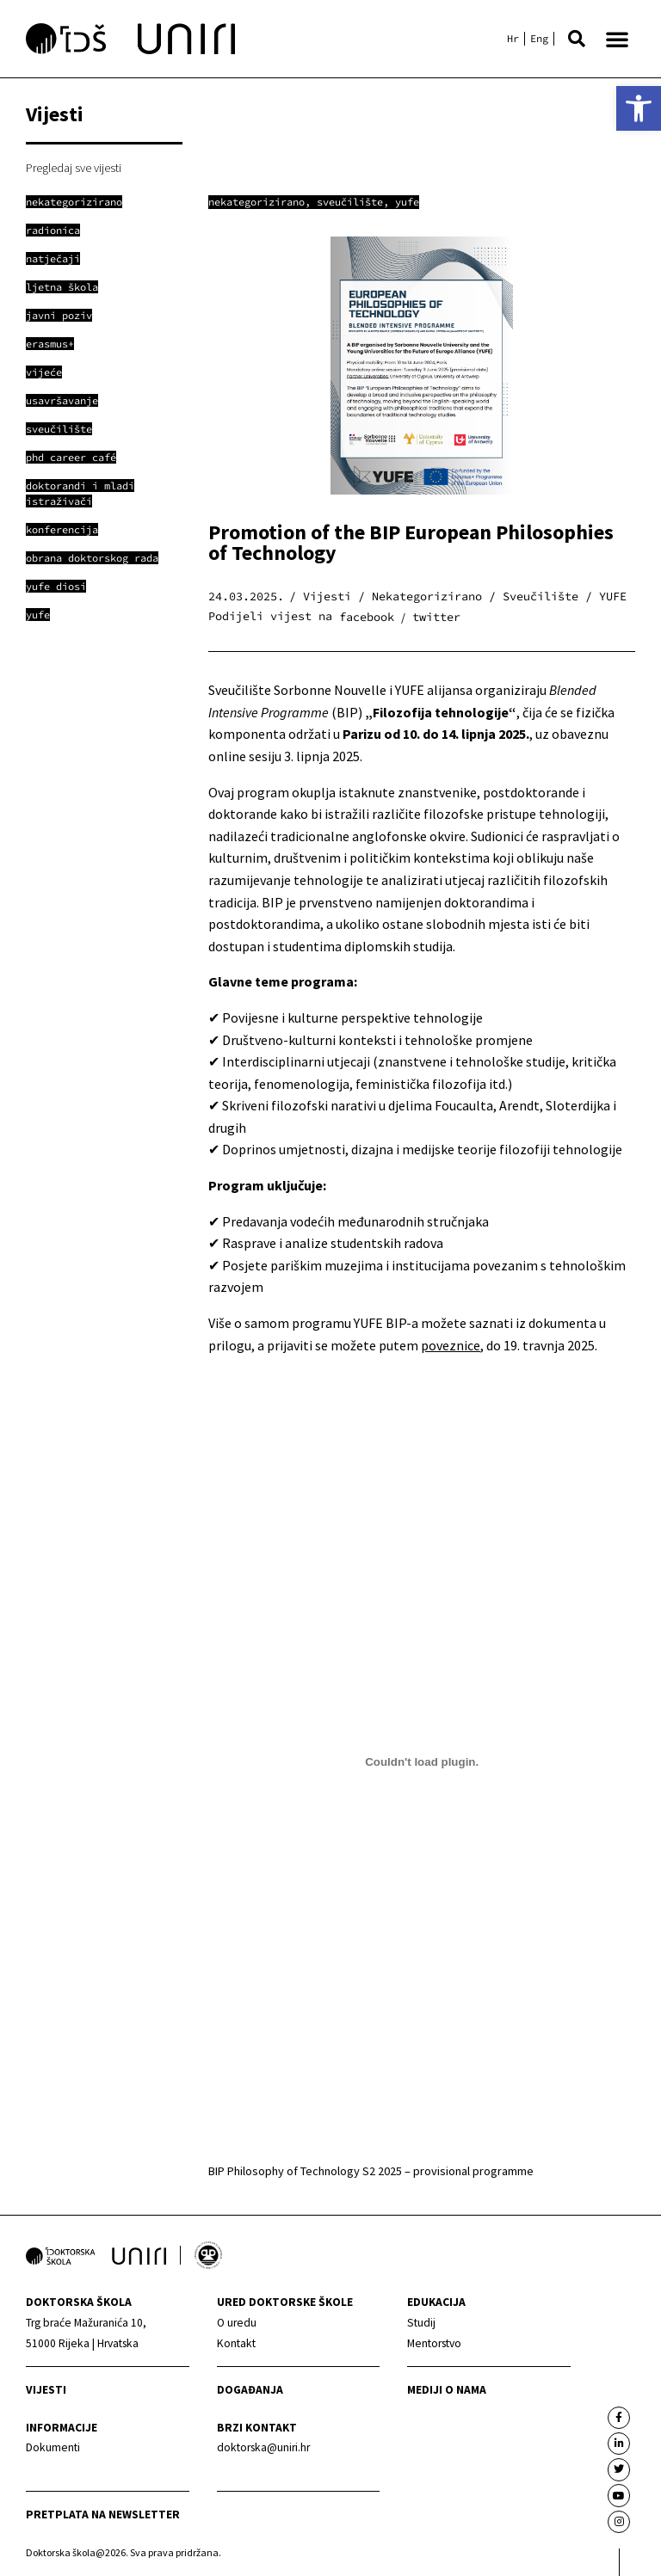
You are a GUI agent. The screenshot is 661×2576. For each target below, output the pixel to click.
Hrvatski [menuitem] (513, 39)
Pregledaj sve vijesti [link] (73, 167)
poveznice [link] (450, 1345)
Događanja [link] (250, 2389)
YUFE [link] (407, 201)
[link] (638, 108)
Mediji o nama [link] (446, 2389)
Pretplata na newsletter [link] (103, 2514)
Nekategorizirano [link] (256, 201)
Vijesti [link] (46, 2389)
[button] (576, 38)
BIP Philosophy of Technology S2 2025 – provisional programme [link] (371, 2171)
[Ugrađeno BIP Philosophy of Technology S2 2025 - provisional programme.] (421, 1761)
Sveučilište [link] (350, 201)
